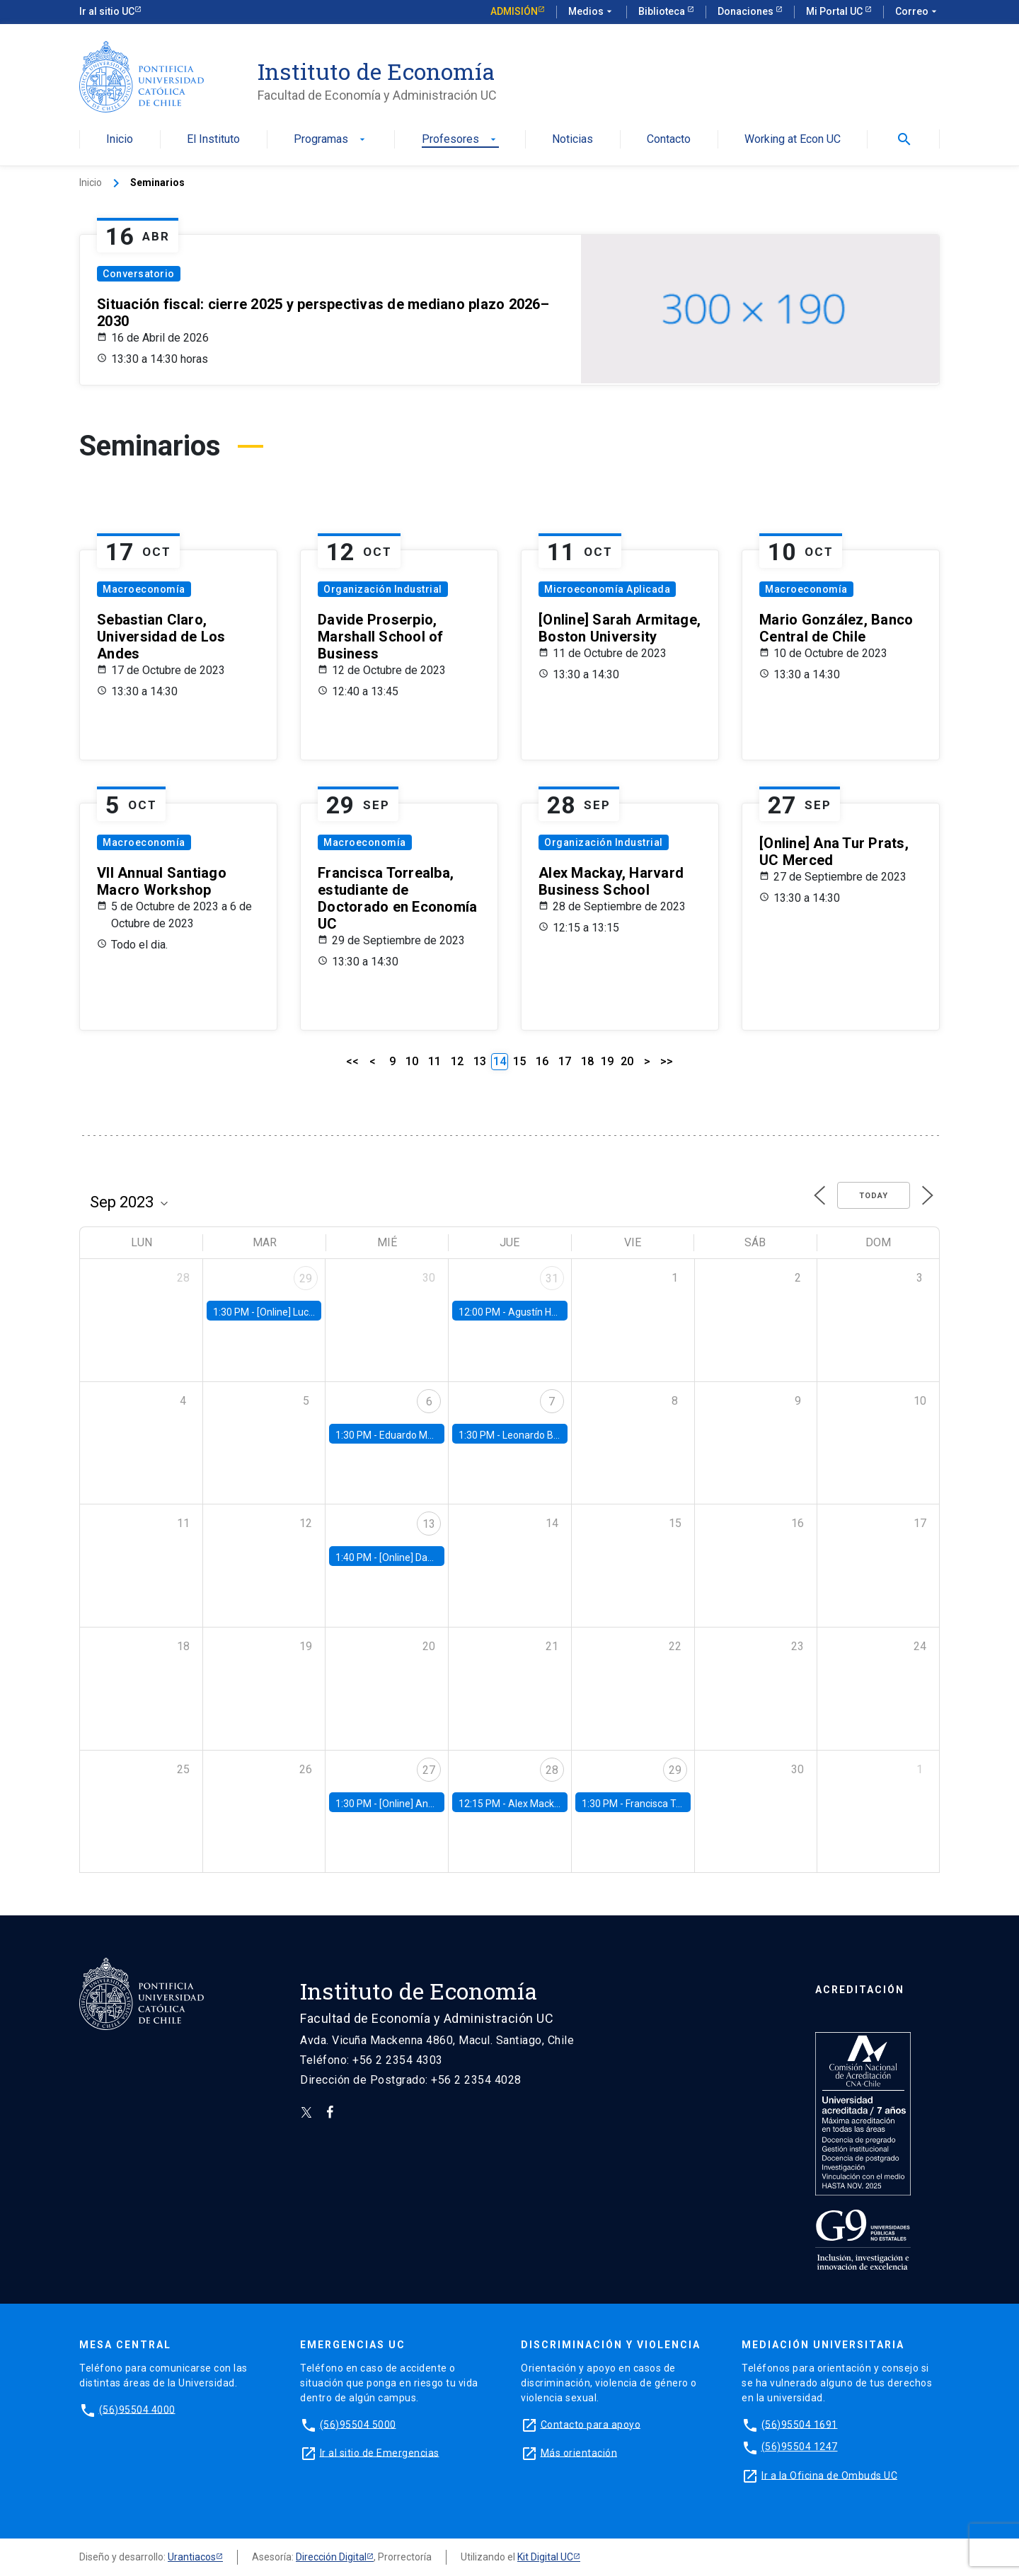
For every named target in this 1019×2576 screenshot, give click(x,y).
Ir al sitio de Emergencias (379, 2452)
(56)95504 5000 (358, 2424)
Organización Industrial (382, 589)
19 (607, 1061)
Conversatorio (139, 273)
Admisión (514, 11)
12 (457, 1061)
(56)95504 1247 (799, 2447)
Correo (917, 12)
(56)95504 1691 (799, 2424)
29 (305, 1278)
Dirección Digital (331, 2557)
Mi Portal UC (835, 11)
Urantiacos (192, 2557)
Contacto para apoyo (591, 2424)
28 (552, 1770)
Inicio (119, 140)
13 (479, 1061)
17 (564, 1061)
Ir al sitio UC (106, 11)
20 (627, 1061)
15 (519, 1061)
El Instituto (213, 140)
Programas (331, 140)
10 (411, 1061)
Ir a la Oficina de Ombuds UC (829, 2475)
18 (587, 1061)
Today (873, 1195)
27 (428, 1770)
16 (542, 1061)
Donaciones (747, 11)
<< (352, 1061)
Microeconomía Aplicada (607, 589)
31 (552, 1278)
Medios (591, 12)
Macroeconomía (144, 589)
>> (666, 1061)
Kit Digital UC (545, 2557)
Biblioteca (662, 11)
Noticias (572, 140)
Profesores (460, 140)
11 (434, 1061)
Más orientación (579, 2452)
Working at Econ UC (792, 140)
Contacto (669, 140)
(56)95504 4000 (137, 2409)
